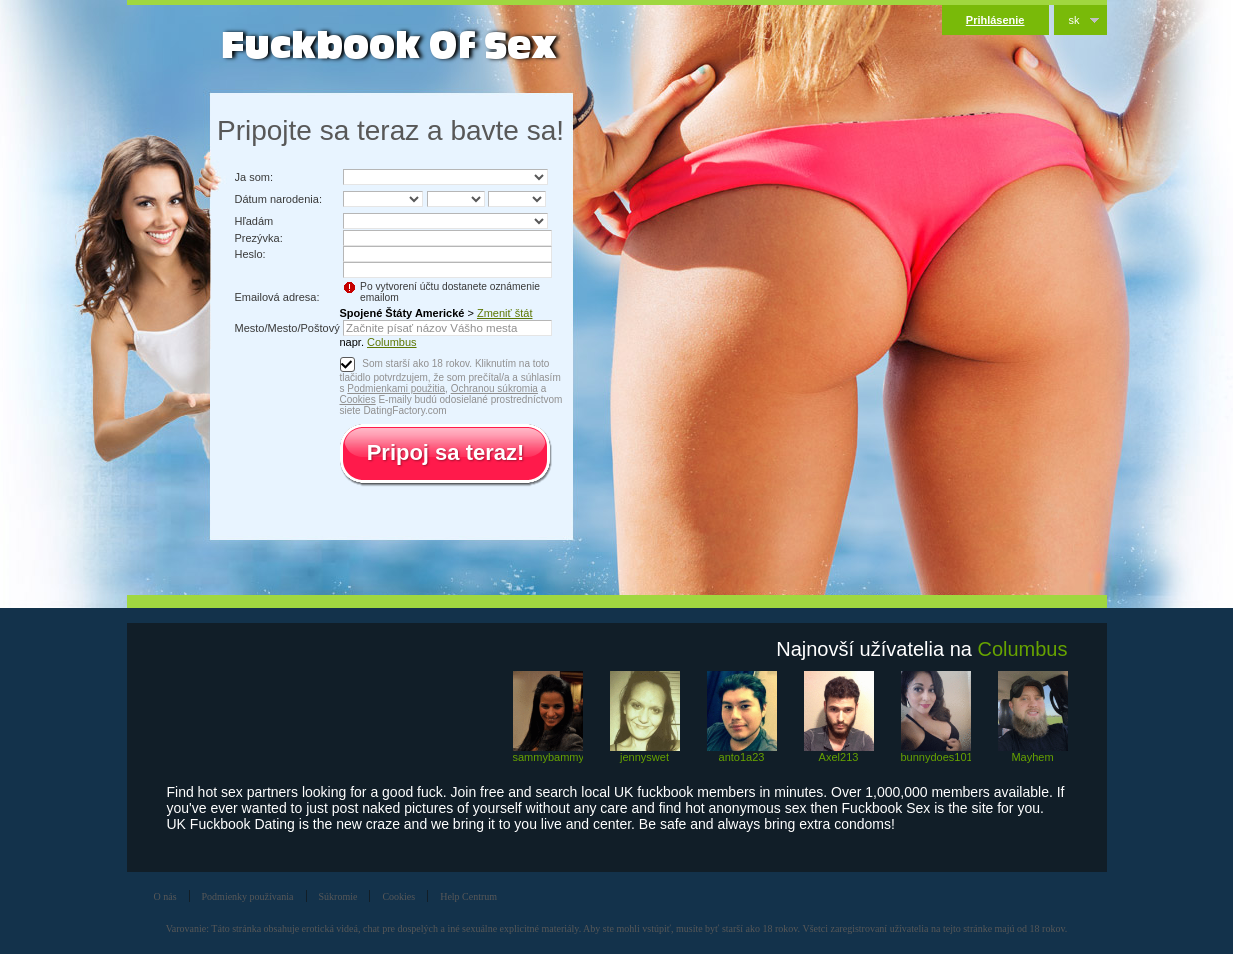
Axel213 (839, 757)
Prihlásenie (995, 20)
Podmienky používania (248, 896)
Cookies (358, 399)
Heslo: (250, 254)
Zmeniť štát (504, 313)
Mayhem (1032, 757)
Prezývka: (259, 238)
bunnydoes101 (936, 757)
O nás (165, 896)
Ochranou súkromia (494, 388)
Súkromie (338, 896)
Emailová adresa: (277, 297)
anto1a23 (742, 757)
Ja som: (254, 177)
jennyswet (644, 757)
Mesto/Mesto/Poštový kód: (299, 328)
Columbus (392, 342)
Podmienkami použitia (396, 388)
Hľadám (254, 221)
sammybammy (548, 757)
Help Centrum (468, 896)
